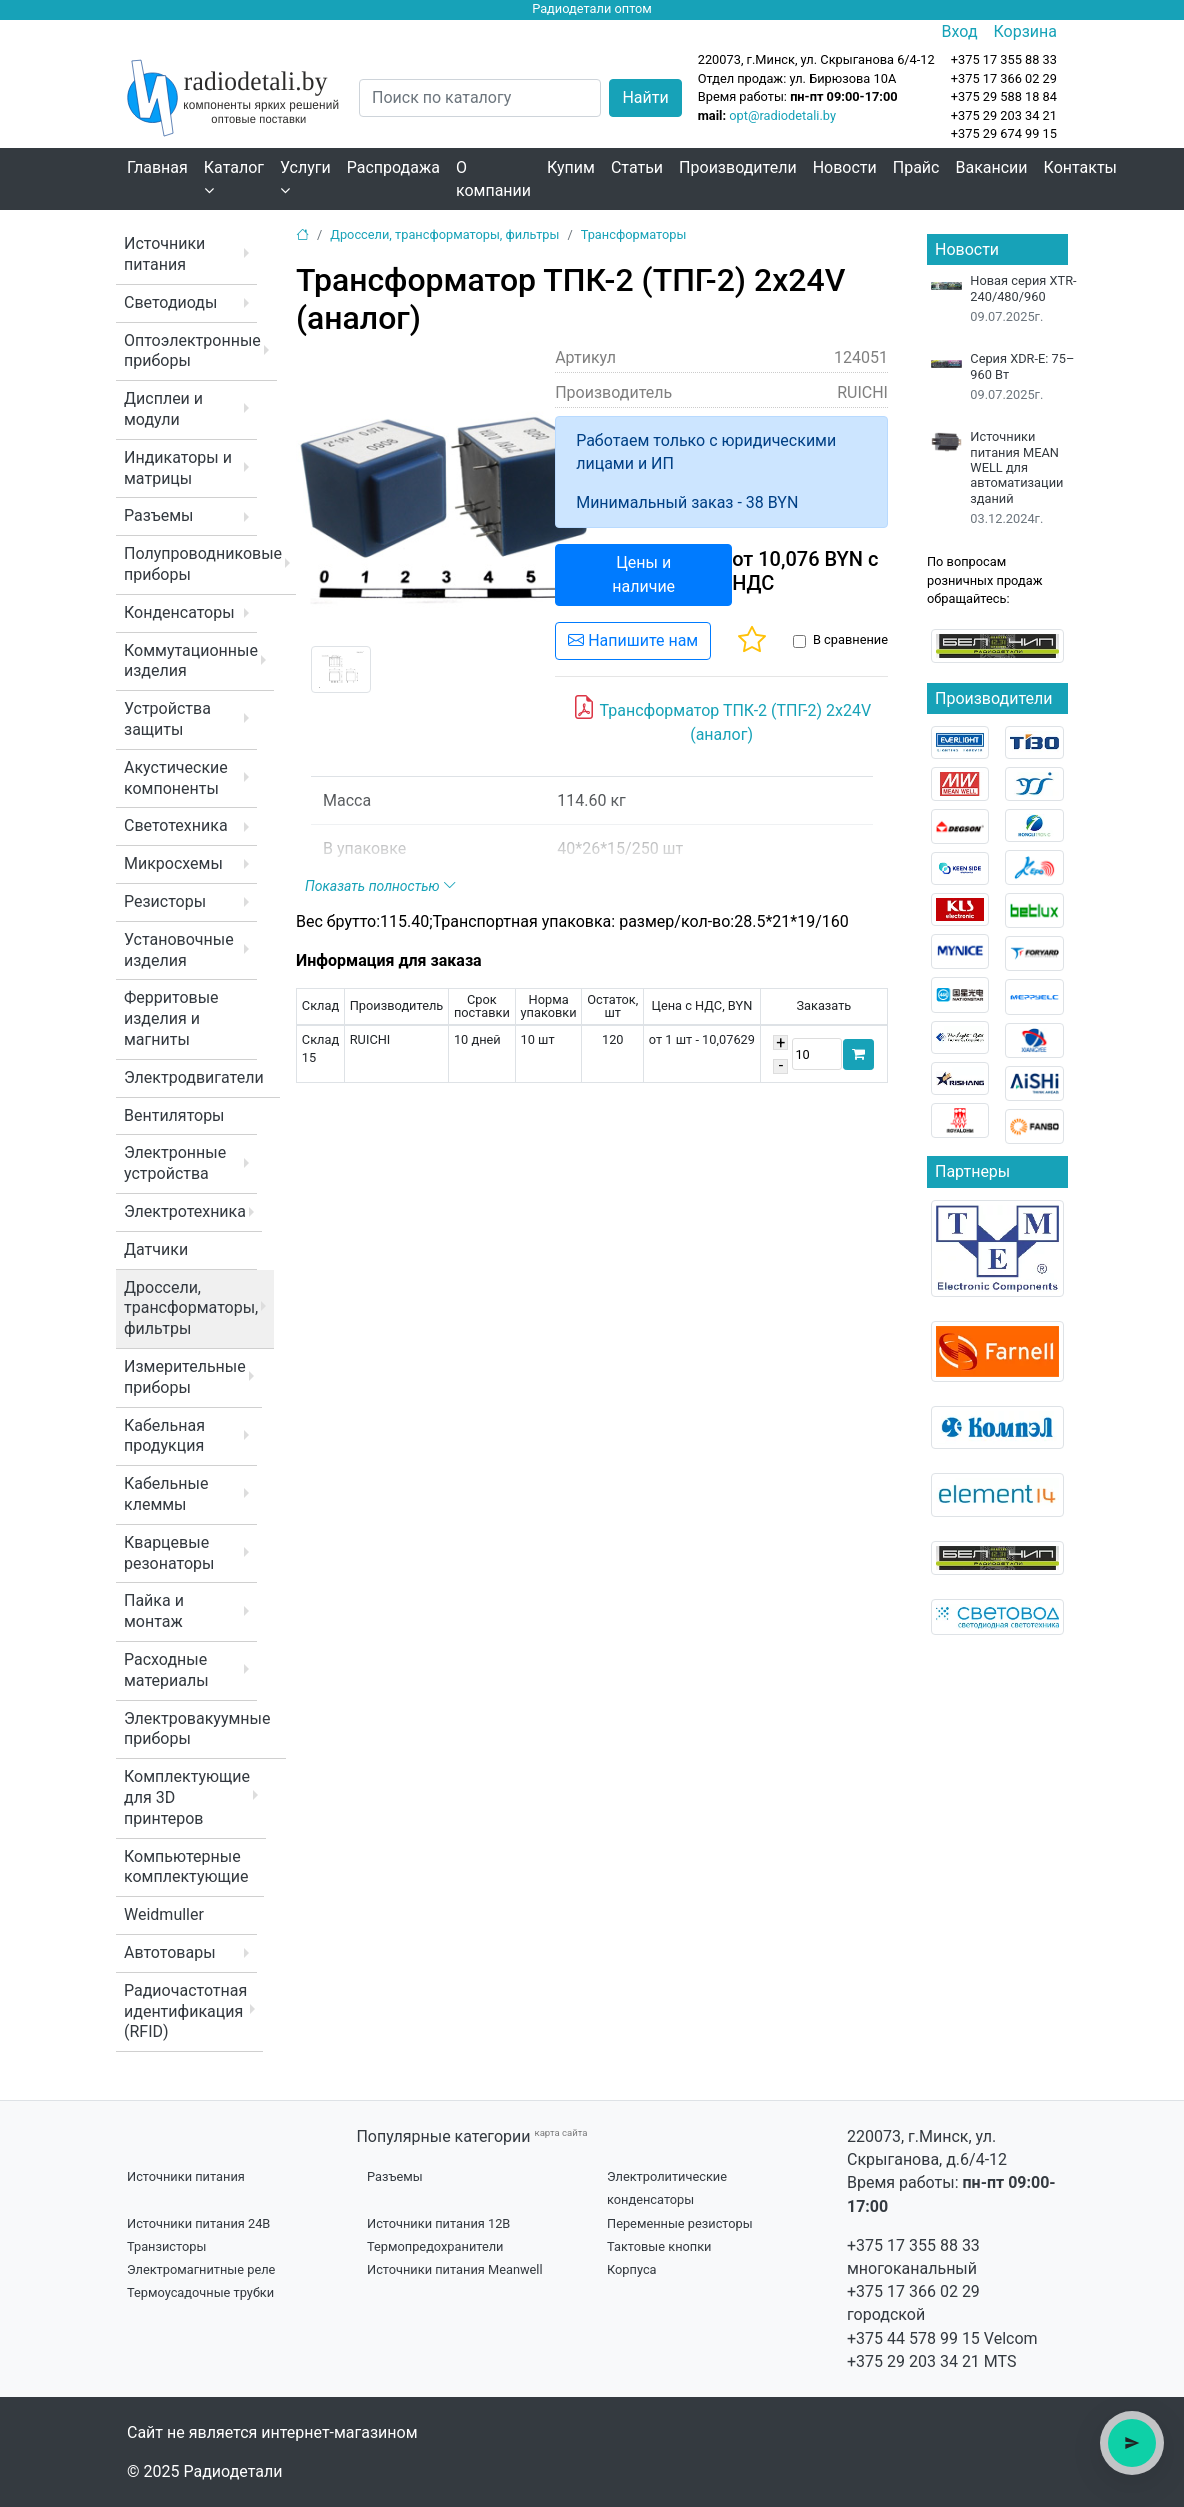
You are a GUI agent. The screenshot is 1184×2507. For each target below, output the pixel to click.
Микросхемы (173, 863)
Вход (960, 31)
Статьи (637, 167)
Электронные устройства (175, 1163)
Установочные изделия (179, 950)
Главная (157, 167)
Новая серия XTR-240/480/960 (1023, 288)
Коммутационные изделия (191, 661)
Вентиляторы (174, 1115)
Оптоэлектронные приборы (192, 351)
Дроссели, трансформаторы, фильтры (191, 1308)
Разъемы (159, 515)
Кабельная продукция (164, 1436)
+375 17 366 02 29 (913, 2291)
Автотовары (170, 1952)
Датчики (156, 1249)
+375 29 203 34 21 (1004, 115)
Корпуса (632, 2269)
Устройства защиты (167, 719)
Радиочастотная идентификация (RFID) (185, 2011)
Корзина (1025, 31)
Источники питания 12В (438, 2223)
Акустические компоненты (176, 778)
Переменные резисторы (680, 2223)
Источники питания (164, 254)
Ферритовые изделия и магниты (171, 1018)
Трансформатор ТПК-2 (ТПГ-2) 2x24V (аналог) (721, 719)
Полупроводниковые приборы (203, 564)
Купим (571, 167)
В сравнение (850, 639)
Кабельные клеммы (166, 1494)
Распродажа (393, 167)
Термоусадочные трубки (200, 2292)
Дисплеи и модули (163, 409)
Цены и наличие (643, 574)
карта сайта (560, 2132)
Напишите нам (633, 640)
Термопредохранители (435, 2246)
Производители (738, 167)
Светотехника (176, 825)
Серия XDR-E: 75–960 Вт (1022, 366)
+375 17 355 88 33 (913, 2245)
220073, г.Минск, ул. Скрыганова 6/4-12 (816, 59)
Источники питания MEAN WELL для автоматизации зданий (1016, 467)
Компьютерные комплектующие (186, 1867)
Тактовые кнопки (659, 2246)
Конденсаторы (179, 612)
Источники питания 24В (198, 2223)
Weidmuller (164, 1914)
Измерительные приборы (185, 1377)
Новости (845, 167)
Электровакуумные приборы (197, 1729)
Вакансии (991, 167)
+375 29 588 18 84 (1004, 96)
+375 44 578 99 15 (913, 2338)
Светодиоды (170, 302)
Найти (645, 97)
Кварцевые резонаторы (169, 1553)
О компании (493, 179)
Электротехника (185, 1211)
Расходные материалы (166, 1670)
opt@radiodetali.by (782, 115)
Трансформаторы (634, 234)
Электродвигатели (194, 1077)
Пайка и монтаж (154, 1611)
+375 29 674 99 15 (1004, 133)
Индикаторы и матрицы (178, 468)
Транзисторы (166, 2246)
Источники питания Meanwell (455, 2269)
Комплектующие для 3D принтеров (187, 1797)
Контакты (1080, 167)
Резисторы (165, 901)
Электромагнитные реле (201, 2269)
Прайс (916, 167)
